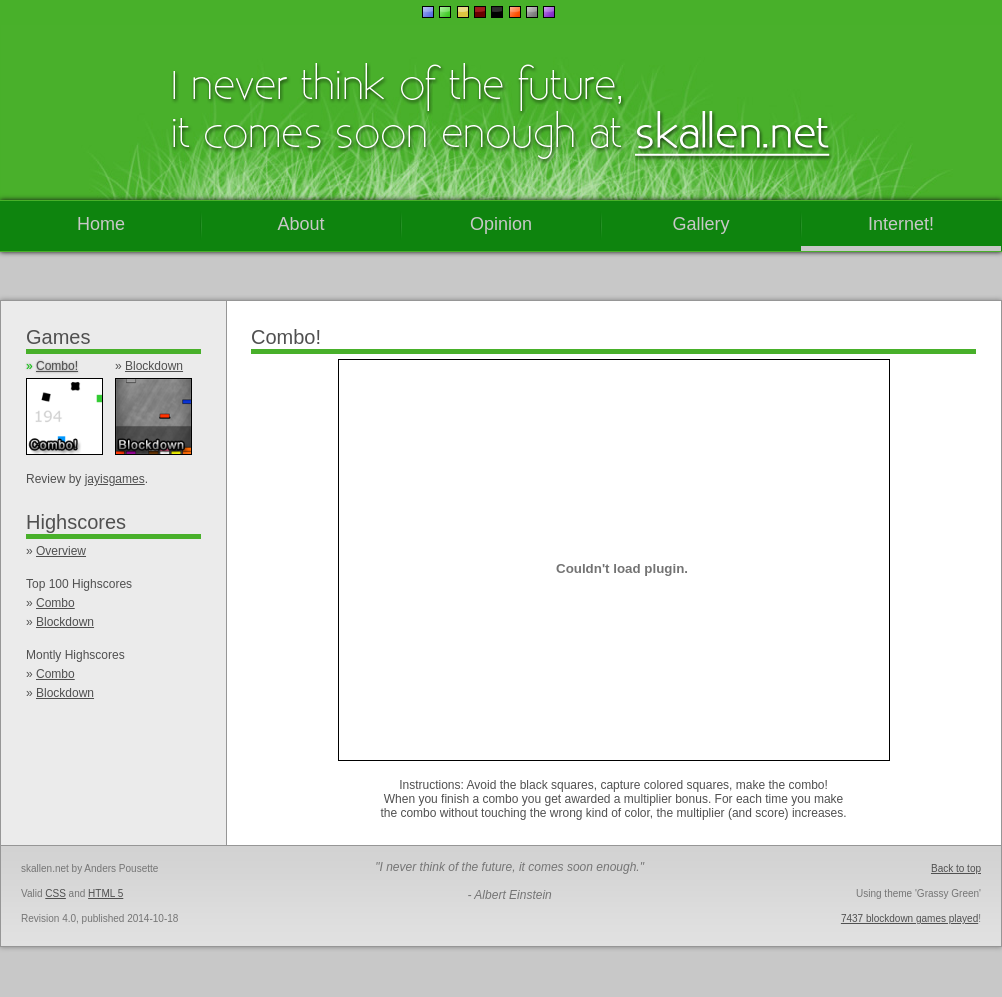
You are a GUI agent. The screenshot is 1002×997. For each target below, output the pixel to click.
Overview (61, 551)
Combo (55, 603)
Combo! (57, 366)
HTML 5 (105, 893)
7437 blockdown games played (909, 918)
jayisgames (115, 479)
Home (101, 224)
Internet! (901, 224)
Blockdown (154, 366)
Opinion (501, 224)
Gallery (700, 224)
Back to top (956, 868)
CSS (55, 893)
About (300, 224)
